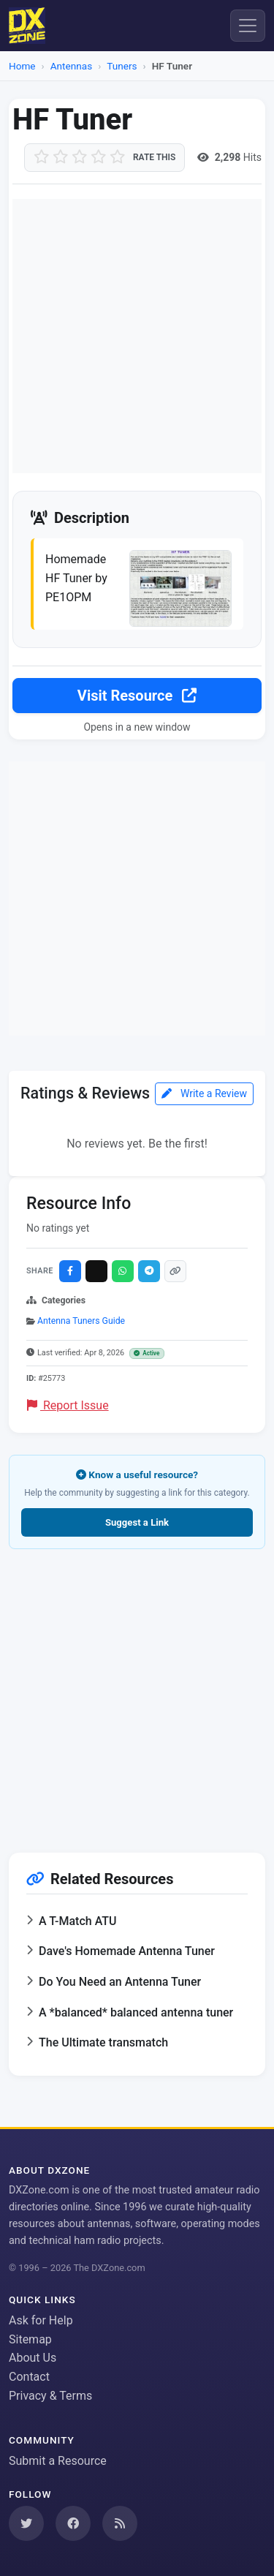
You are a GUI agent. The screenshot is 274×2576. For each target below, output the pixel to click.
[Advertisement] (137, 336)
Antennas (71, 66)
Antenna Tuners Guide (81, 1321)
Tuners (122, 66)
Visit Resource (137, 695)
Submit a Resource (58, 2461)
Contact (29, 2377)
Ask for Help (41, 2320)
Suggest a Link (137, 1522)
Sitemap (30, 2339)
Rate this (154, 157)
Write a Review (204, 1093)
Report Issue (68, 1405)
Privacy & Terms (50, 2396)
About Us (32, 2358)
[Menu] (247, 26)
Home (22, 66)
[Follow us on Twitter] (26, 2523)
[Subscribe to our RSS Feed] (119, 2523)
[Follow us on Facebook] (73, 2523)
